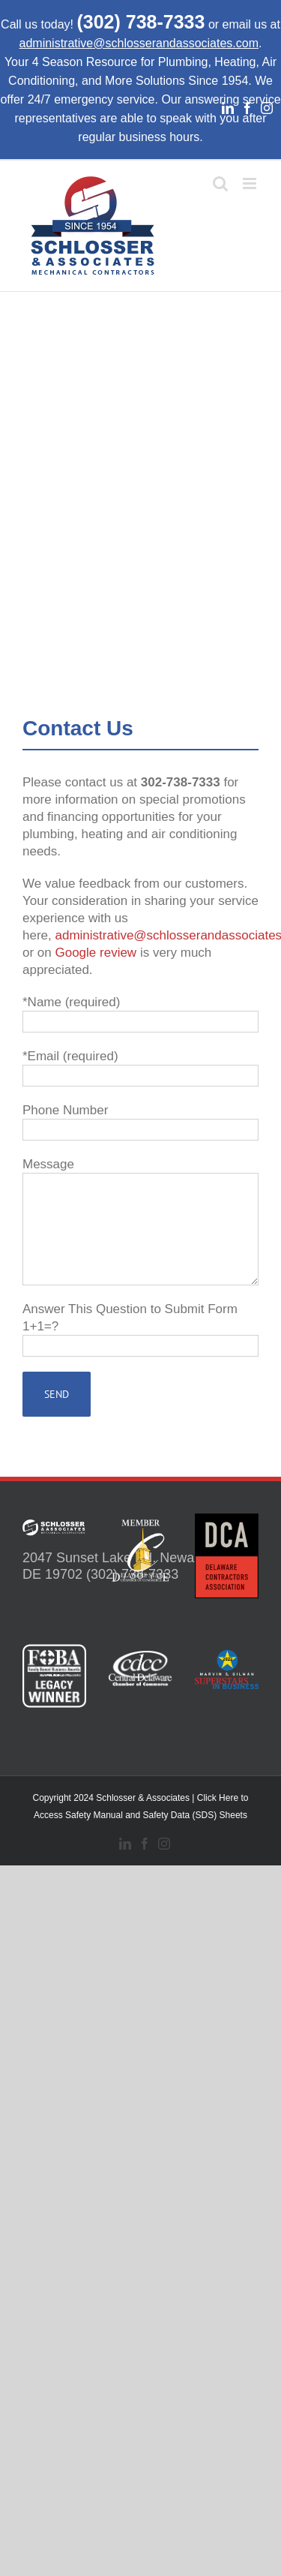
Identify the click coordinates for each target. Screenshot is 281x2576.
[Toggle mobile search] (220, 183)
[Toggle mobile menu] (251, 183)
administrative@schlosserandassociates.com (139, 43)
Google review (95, 952)
